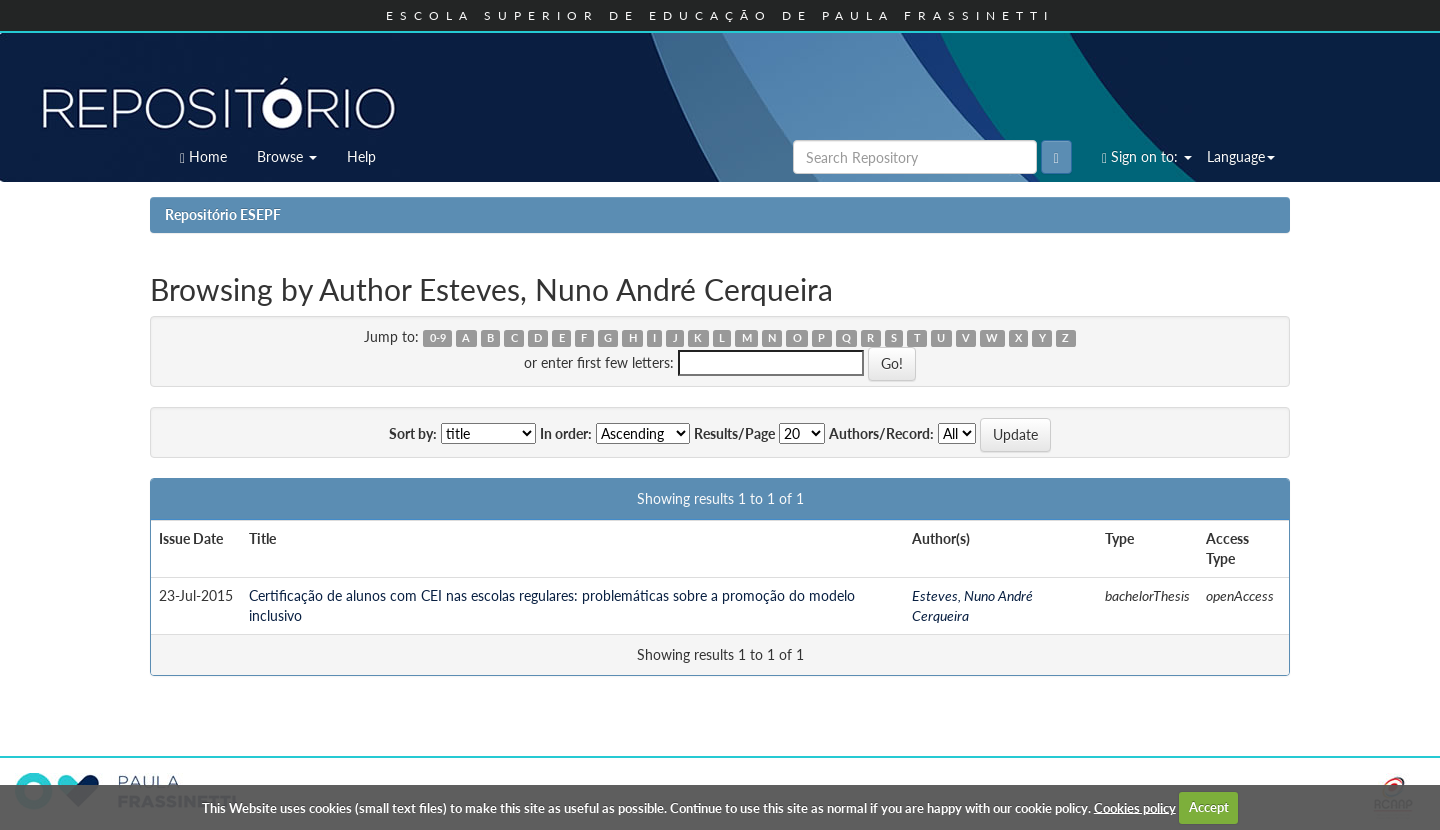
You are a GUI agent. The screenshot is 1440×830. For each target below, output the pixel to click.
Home (203, 157)
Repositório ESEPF (223, 214)
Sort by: (413, 433)
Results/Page (734, 433)
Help (361, 156)
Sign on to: (1147, 157)
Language (1241, 156)
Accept (1209, 807)
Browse (287, 156)
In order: (566, 433)
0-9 (438, 338)
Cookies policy (1135, 807)
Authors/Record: (881, 433)
